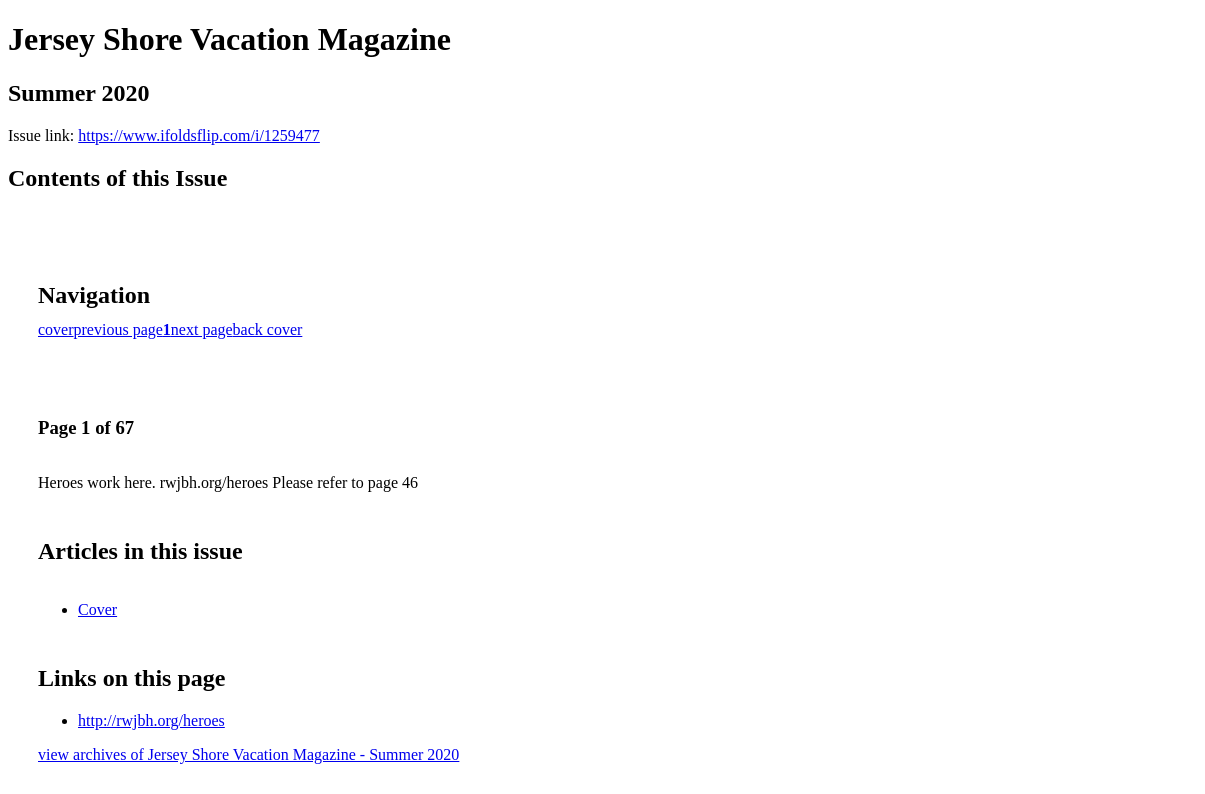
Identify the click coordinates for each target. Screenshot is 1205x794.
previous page (118, 329)
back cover (268, 329)
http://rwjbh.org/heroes (151, 720)
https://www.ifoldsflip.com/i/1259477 (199, 135)
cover (56, 329)
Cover (97, 609)
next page (202, 329)
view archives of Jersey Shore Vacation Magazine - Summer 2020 (248, 754)
